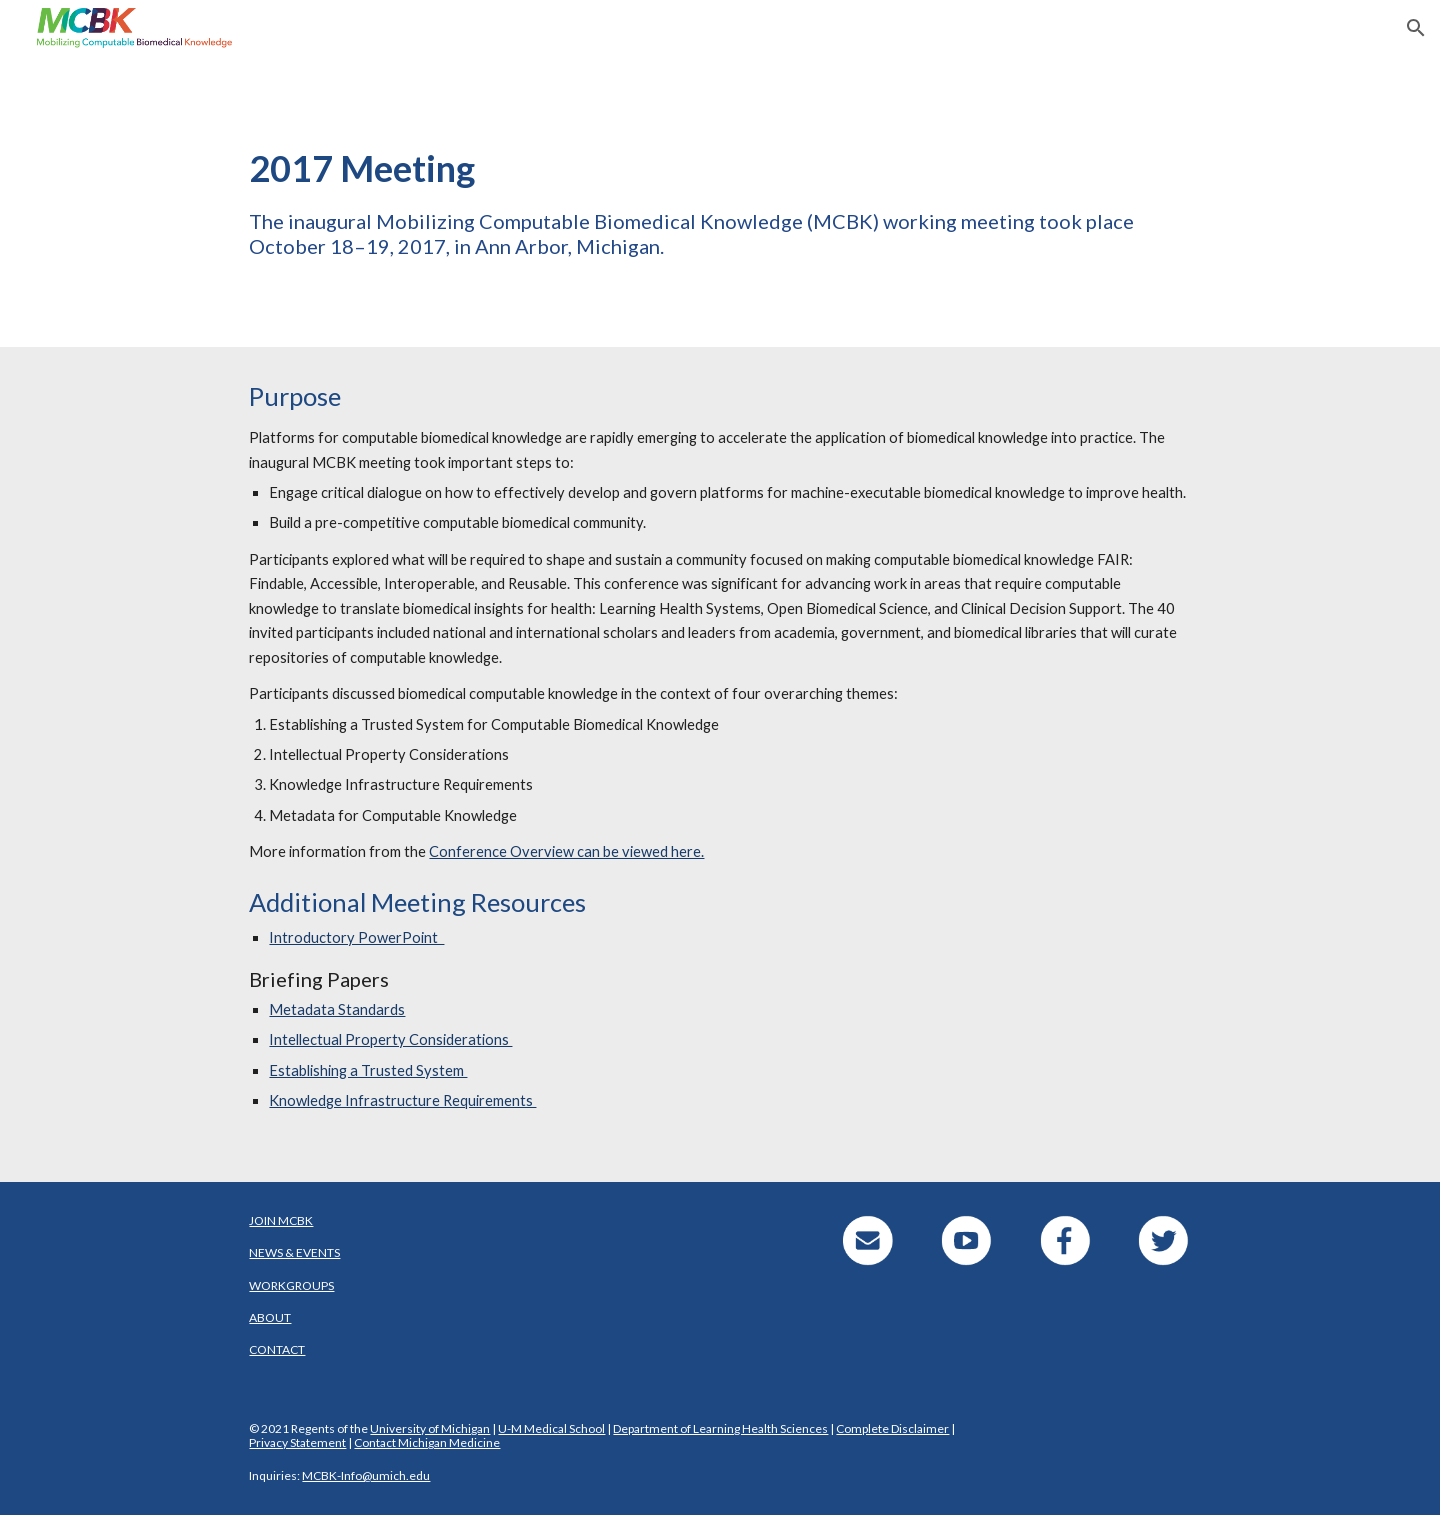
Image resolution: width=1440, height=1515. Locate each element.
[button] (1416, 28)
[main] (719, 201)
